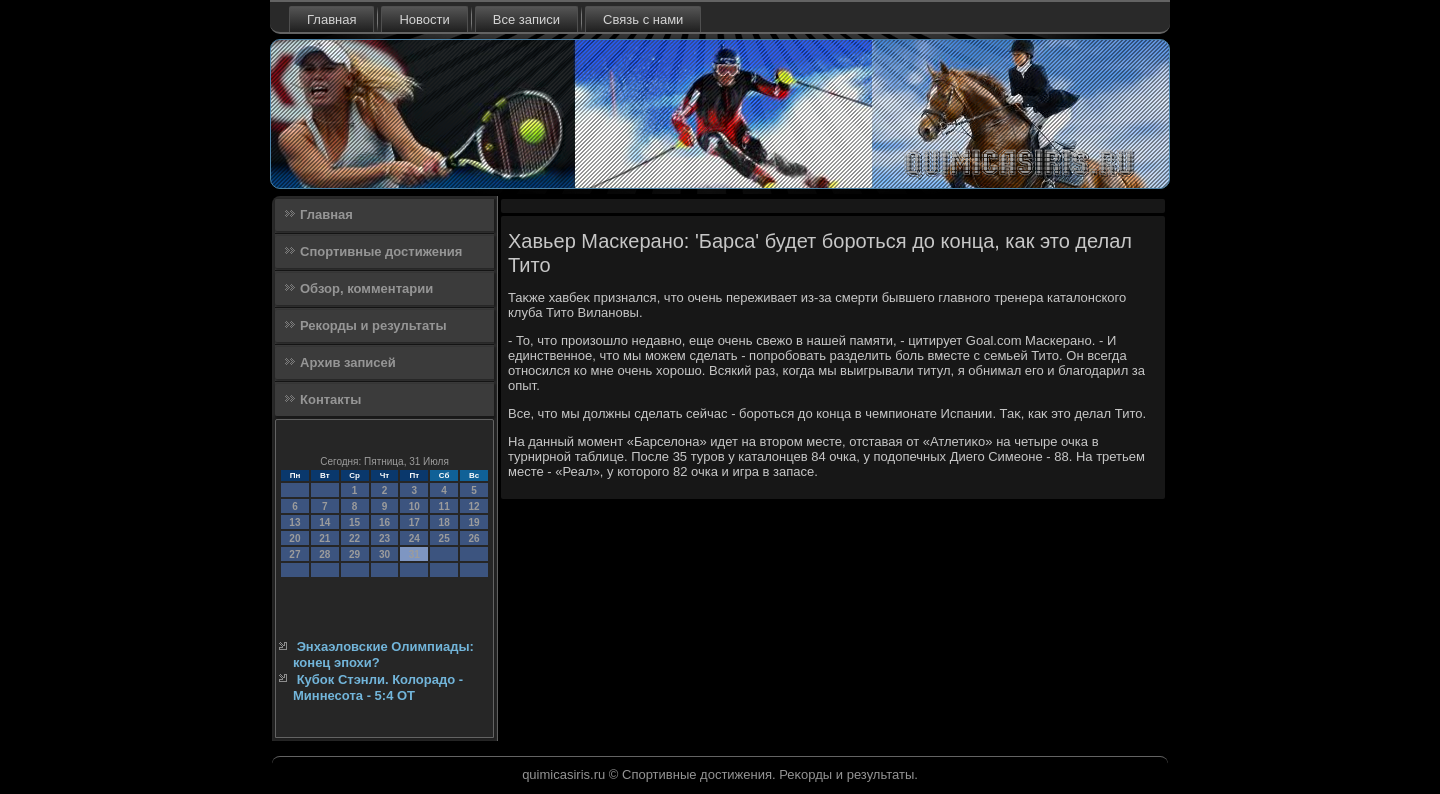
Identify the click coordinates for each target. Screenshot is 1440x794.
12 (473, 506)
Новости (424, 19)
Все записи (526, 19)
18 (444, 522)
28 (324, 554)
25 (444, 538)
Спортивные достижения (381, 251)
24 (414, 538)
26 (473, 538)
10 (414, 506)
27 (294, 554)
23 (384, 538)
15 (354, 522)
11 (444, 506)
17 (414, 522)
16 (384, 522)
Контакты (330, 399)
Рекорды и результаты (373, 325)
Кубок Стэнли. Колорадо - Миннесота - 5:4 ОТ (378, 687)
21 (324, 538)
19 (473, 522)
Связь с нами (643, 19)
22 (354, 538)
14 (324, 522)
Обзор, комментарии (366, 288)
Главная (331, 19)
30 (384, 554)
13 (294, 522)
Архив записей (348, 362)
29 (354, 554)
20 (294, 538)
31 (414, 554)
